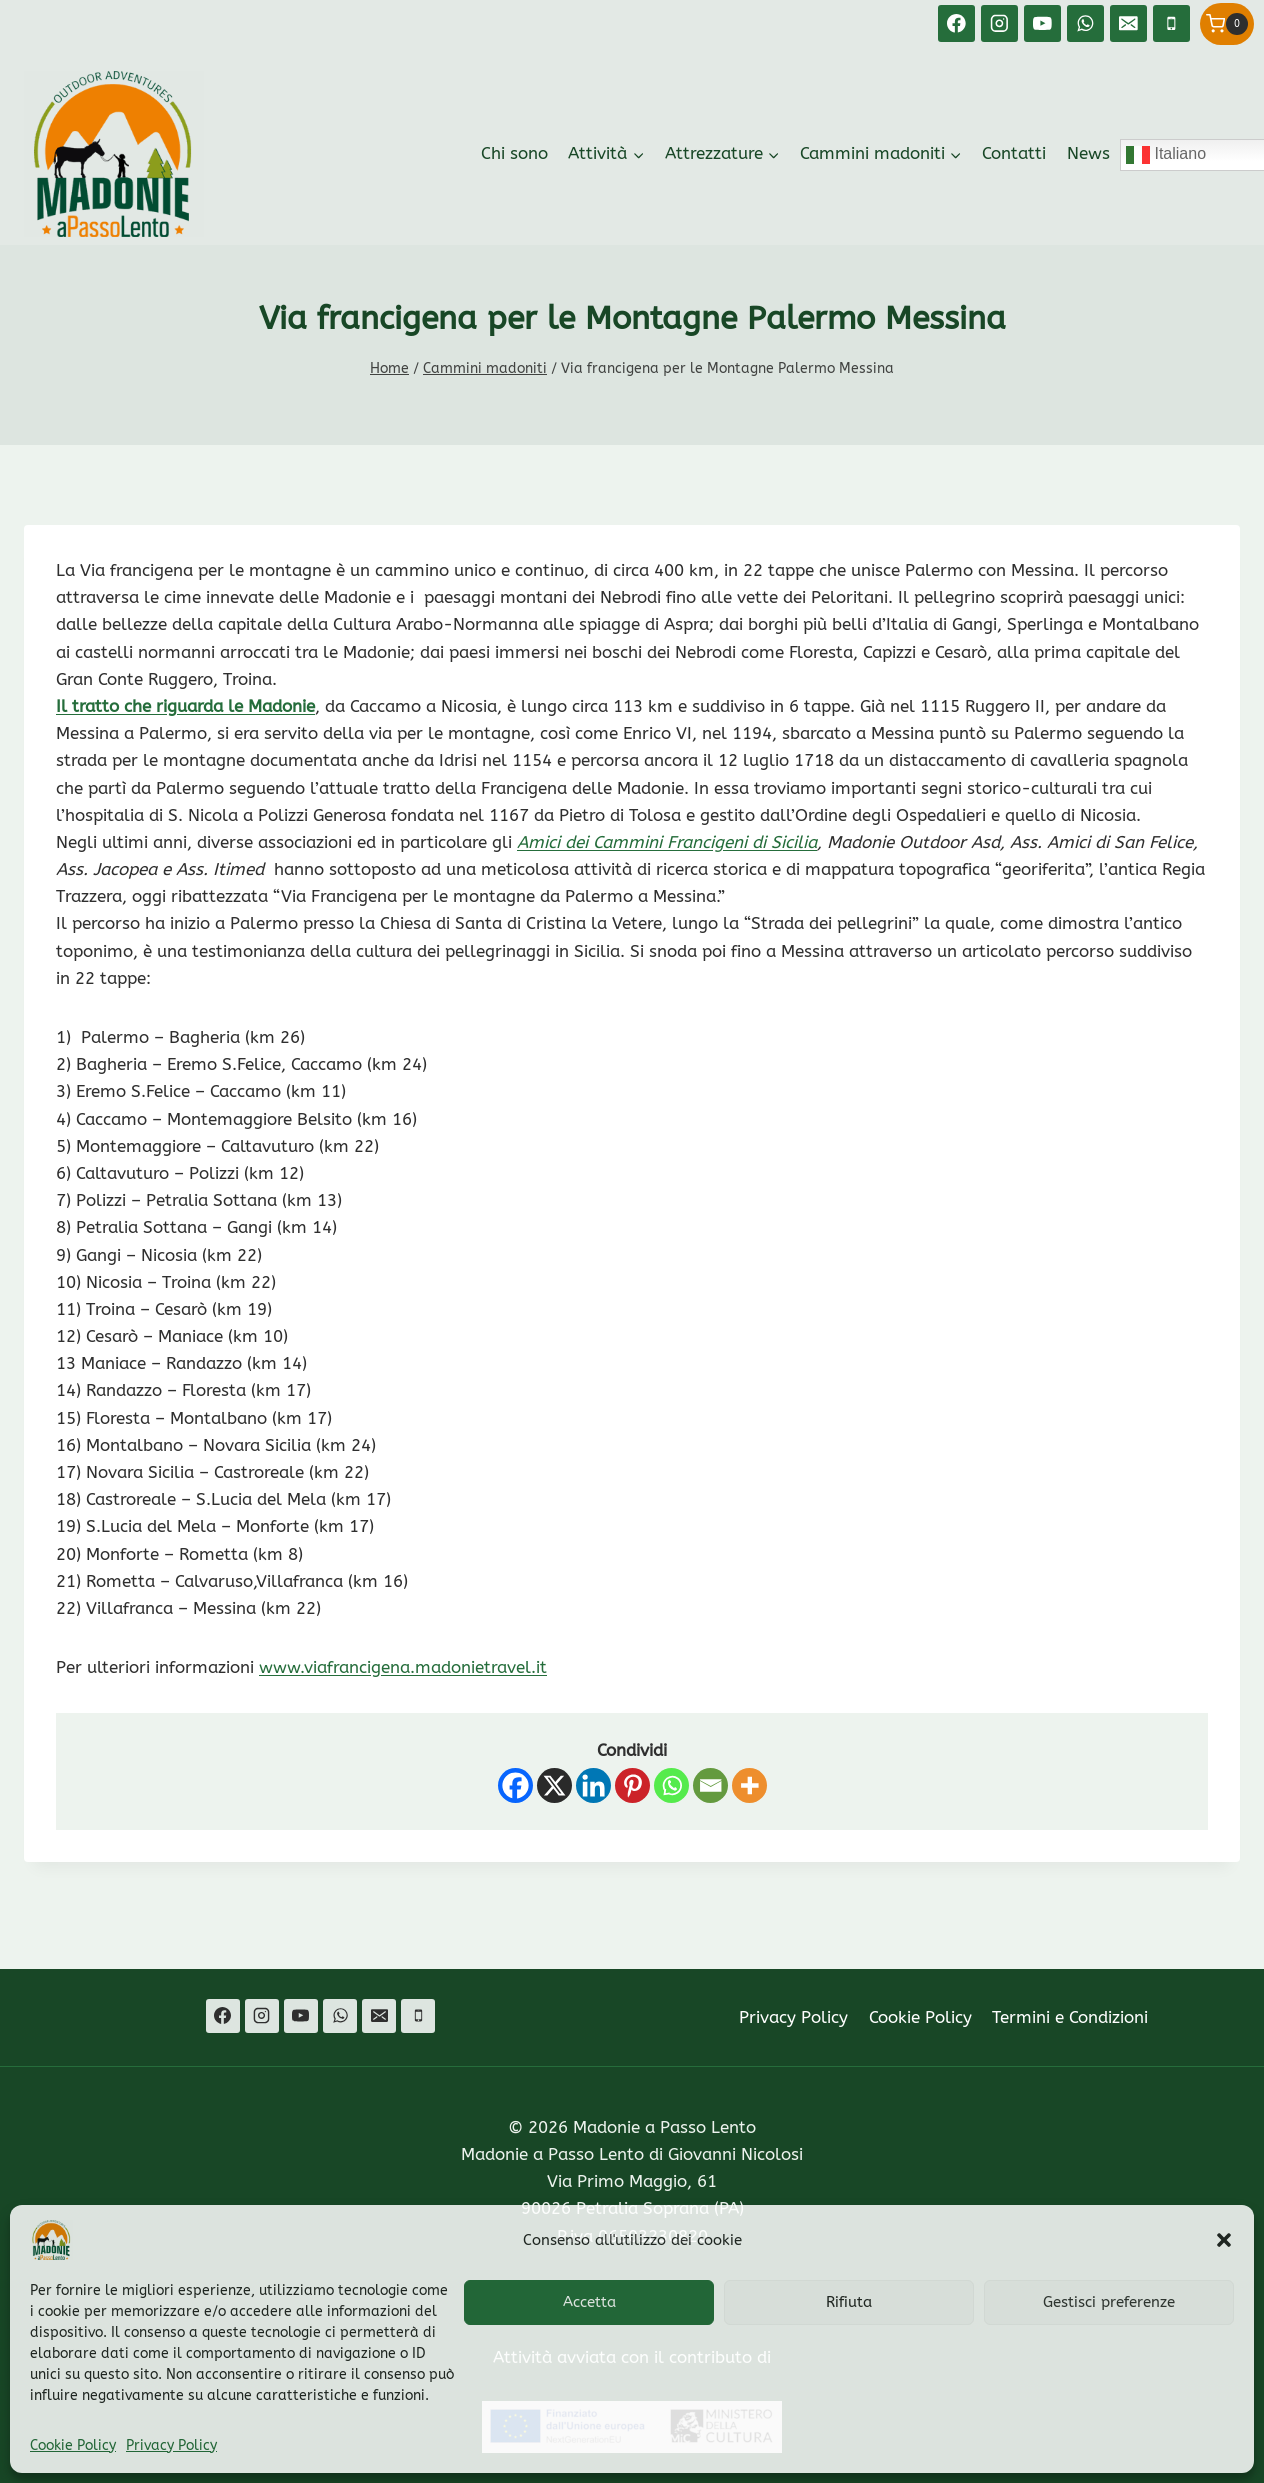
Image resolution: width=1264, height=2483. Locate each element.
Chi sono (514, 153)
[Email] (1128, 23)
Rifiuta (849, 2302)
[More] (749, 1785)
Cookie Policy (73, 2445)
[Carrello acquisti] (1227, 24)
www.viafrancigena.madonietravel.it (403, 1667)
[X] (554, 1785)
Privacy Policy (171, 2445)
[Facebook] (956, 23)
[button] (1224, 2240)
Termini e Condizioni (1070, 2017)
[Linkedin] (593, 1785)
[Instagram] (999, 23)
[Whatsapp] (671, 1785)
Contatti (1014, 153)
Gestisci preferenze (1109, 2302)
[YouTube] (1042, 23)
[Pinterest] (632, 1785)
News (1088, 153)
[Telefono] (1171, 23)
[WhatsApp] (1085, 23)
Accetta (589, 2302)
